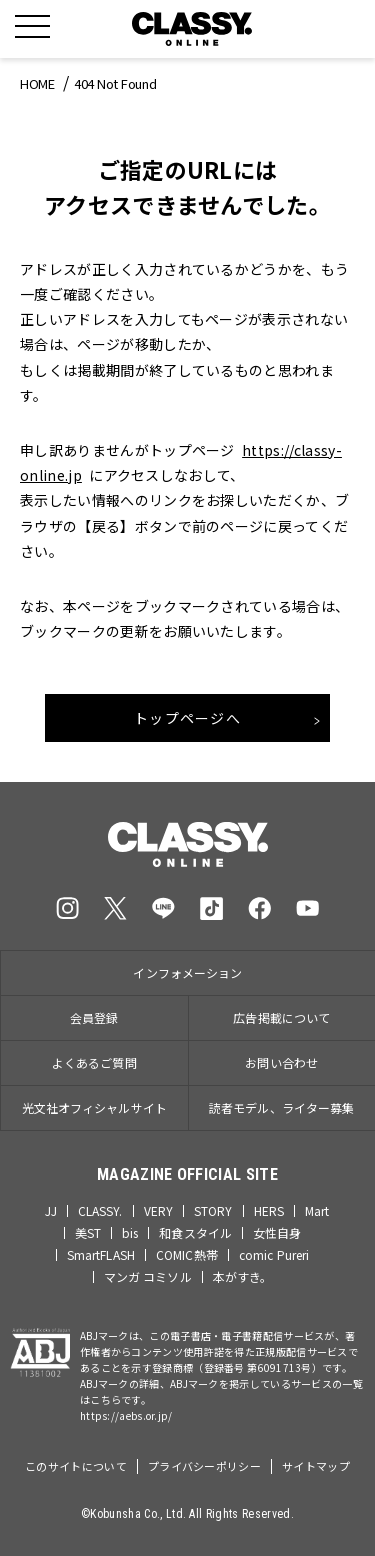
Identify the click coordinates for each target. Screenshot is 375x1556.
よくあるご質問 (94, 1062)
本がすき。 (243, 1277)
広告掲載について (281, 1017)
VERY (158, 1211)
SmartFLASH (101, 1255)
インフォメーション (187, 972)
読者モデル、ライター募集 (281, 1107)
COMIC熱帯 (187, 1255)
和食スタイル (195, 1233)
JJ (50, 1211)
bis (130, 1233)
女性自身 (277, 1233)
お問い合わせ (281, 1062)
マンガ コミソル (148, 1277)
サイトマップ (316, 1466)
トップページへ (187, 718)
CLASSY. (100, 1211)
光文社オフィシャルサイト (94, 1107)
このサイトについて (76, 1466)
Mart (317, 1211)
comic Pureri (274, 1255)
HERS (269, 1211)
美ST (88, 1233)
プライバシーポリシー (204, 1466)
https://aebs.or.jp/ (126, 1415)
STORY (213, 1211)
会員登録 (94, 1017)
